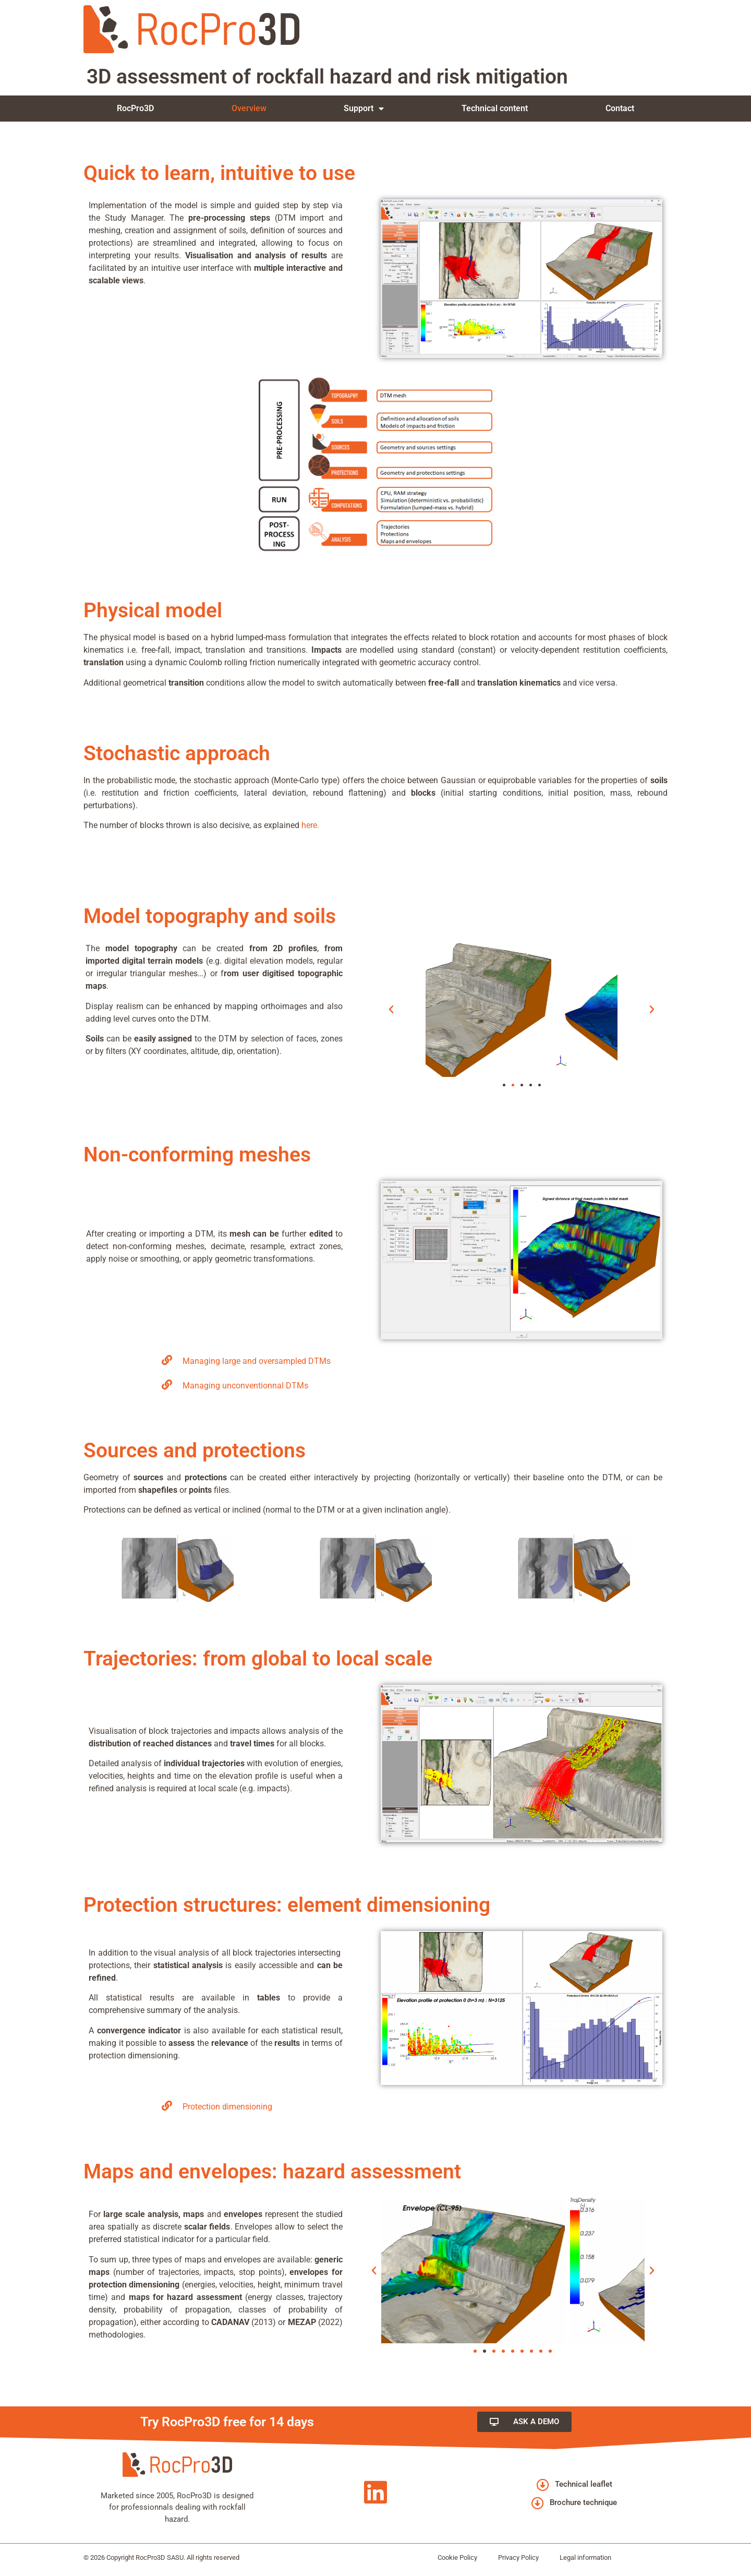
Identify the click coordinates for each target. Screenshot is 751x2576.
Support (364, 108)
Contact (619, 108)
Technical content (495, 108)
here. (310, 825)
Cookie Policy (457, 2557)
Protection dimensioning (227, 2107)
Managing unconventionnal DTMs (245, 1386)
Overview (249, 108)
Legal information (585, 2557)
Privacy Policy (518, 2557)
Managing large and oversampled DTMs (257, 1361)
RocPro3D (135, 108)
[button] (391, 1009)
